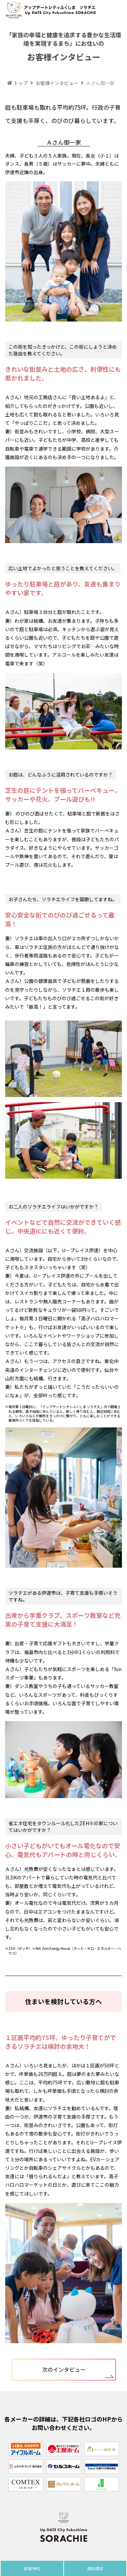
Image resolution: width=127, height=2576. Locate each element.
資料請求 (95, 2568)
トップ (17, 83)
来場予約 (32, 2568)
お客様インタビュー (53, 83)
